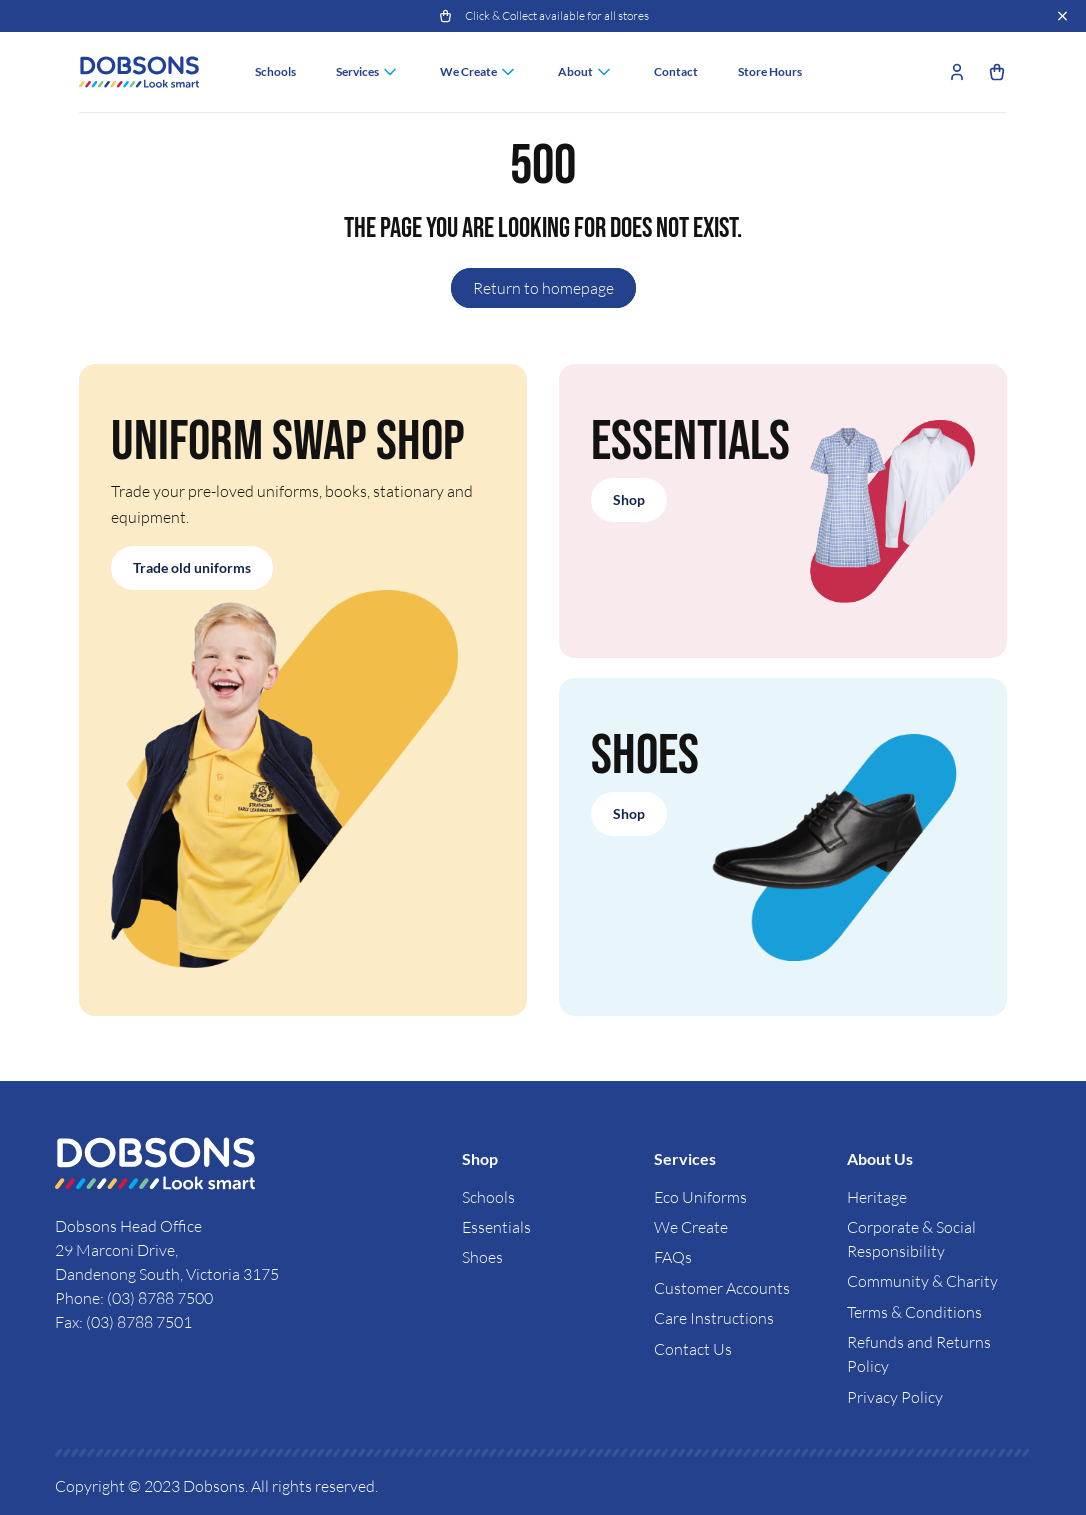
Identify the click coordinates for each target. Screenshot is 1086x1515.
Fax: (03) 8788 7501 (123, 1322)
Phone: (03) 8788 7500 (134, 1298)
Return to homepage (543, 288)
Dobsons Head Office (130, 1226)
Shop (629, 499)
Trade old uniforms (192, 567)
